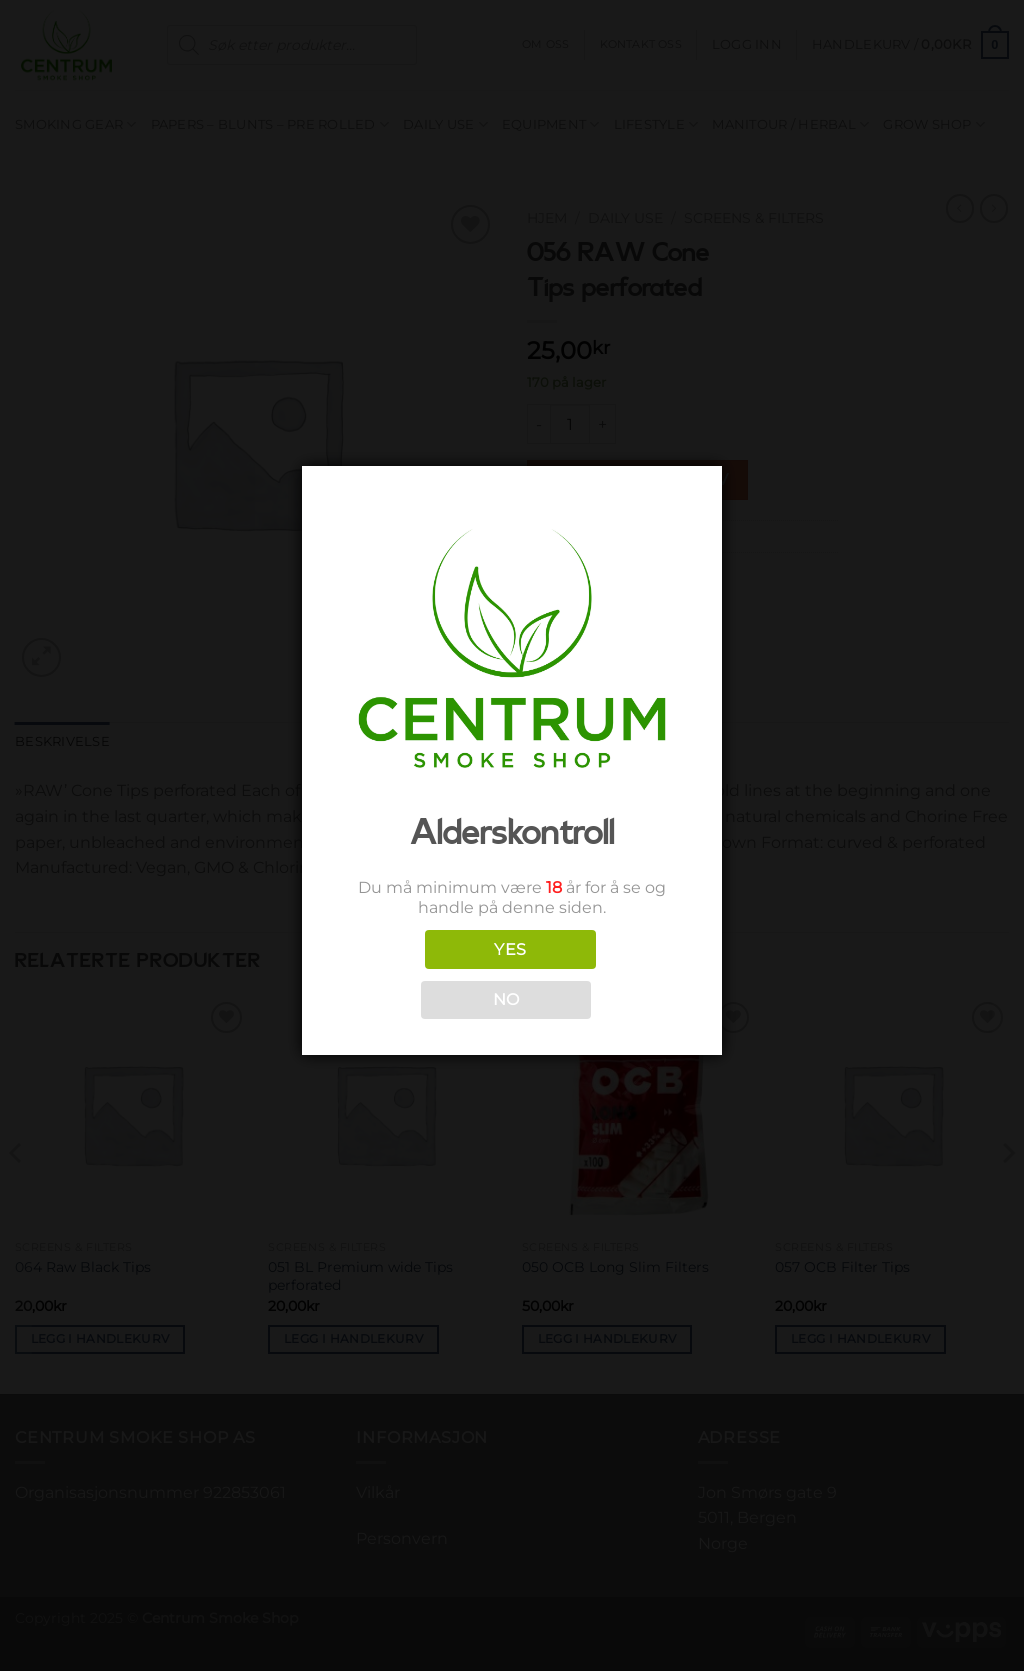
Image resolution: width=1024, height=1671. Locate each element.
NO (506, 999)
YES (510, 949)
